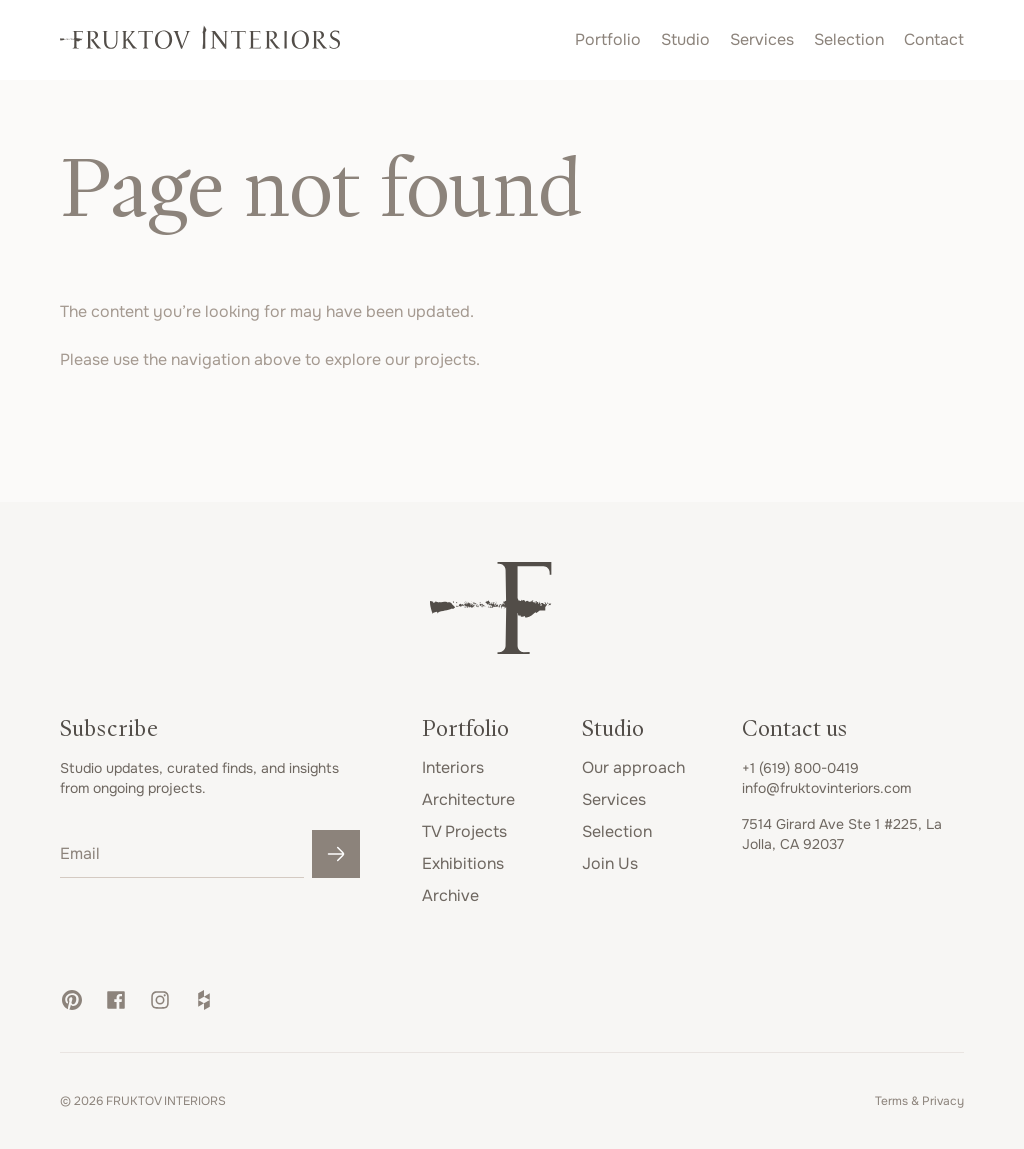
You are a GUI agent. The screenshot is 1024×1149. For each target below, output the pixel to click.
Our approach (633, 767)
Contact (934, 40)
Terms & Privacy (919, 1101)
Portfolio (608, 40)
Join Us (610, 863)
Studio (685, 40)
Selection (849, 40)
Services (762, 40)
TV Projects (464, 831)
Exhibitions (463, 863)
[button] (72, 1000)
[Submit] (336, 854)
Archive (450, 895)
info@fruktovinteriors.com (826, 788)
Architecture (468, 799)
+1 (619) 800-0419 (800, 768)
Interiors (453, 767)
